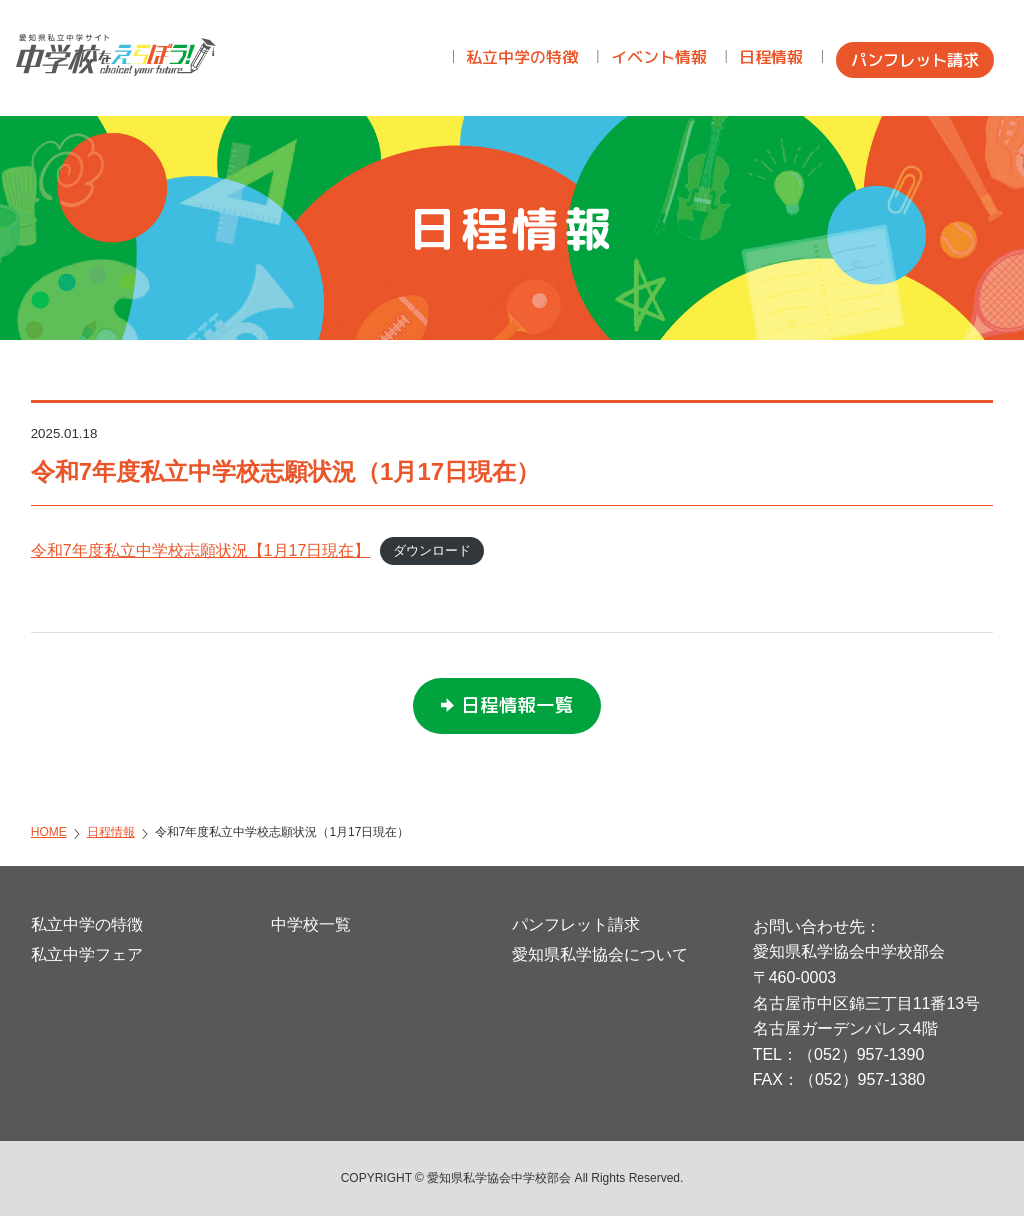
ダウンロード (432, 551)
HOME (49, 832)
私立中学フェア (87, 954)
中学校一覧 (311, 924)
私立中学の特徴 (87, 924)
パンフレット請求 (576, 924)
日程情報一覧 (517, 705)
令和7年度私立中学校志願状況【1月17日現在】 (201, 550)
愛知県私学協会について (600, 954)
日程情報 (111, 832)
